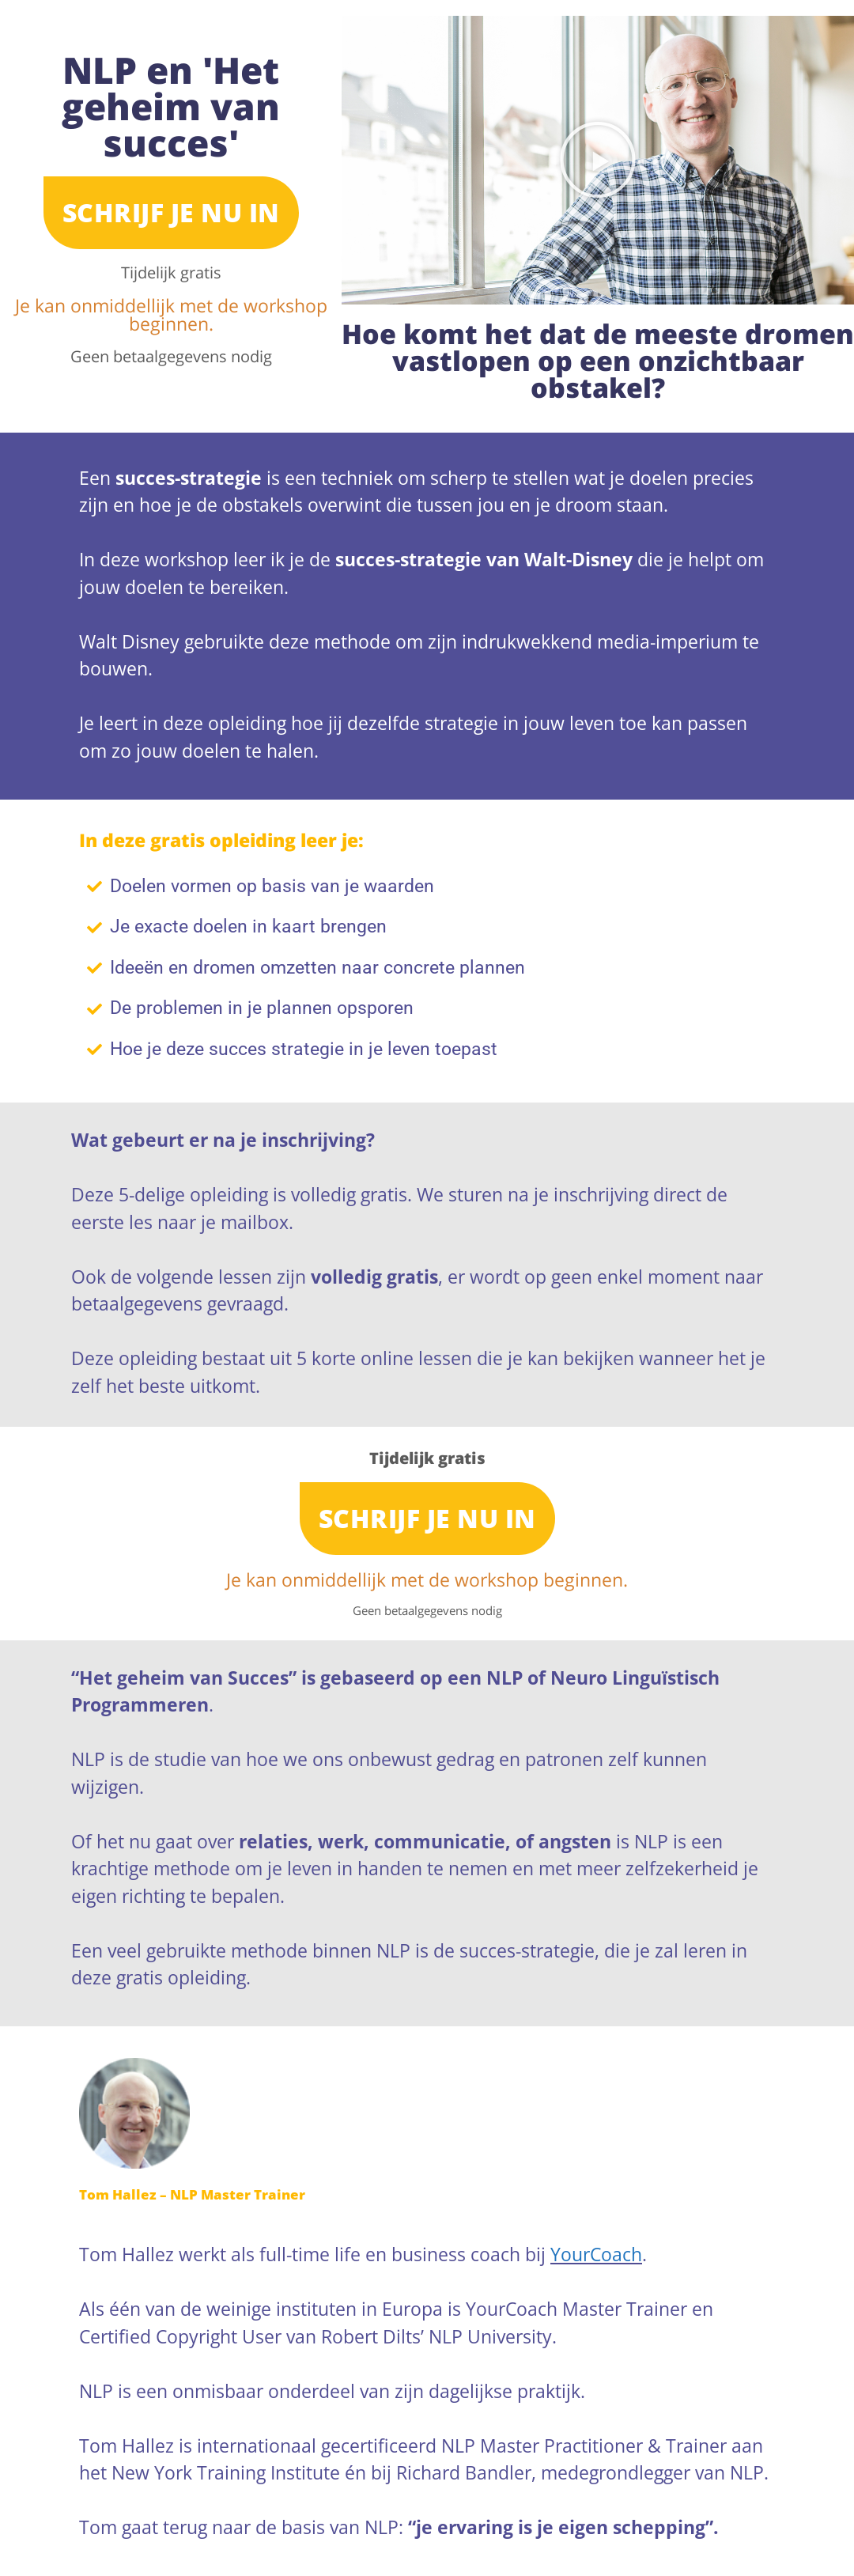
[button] (597, 159)
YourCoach (596, 2254)
